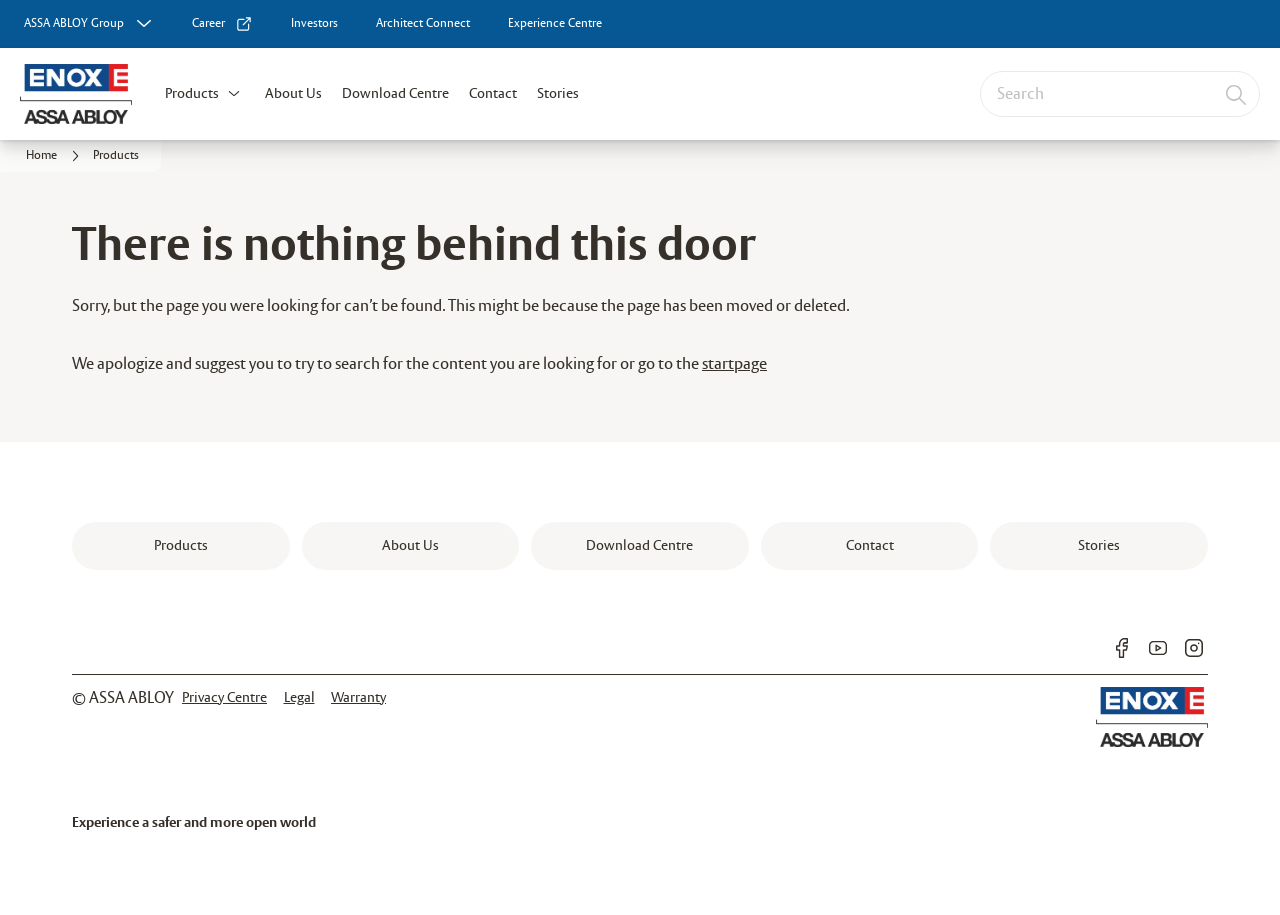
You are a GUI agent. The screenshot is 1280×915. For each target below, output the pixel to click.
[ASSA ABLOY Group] (90, 24)
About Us (293, 94)
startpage (734, 364)
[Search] (1237, 94)
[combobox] (1120, 94)
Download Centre (395, 94)
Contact (493, 94)
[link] (222, 24)
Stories (558, 94)
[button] (234, 94)
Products (192, 94)
